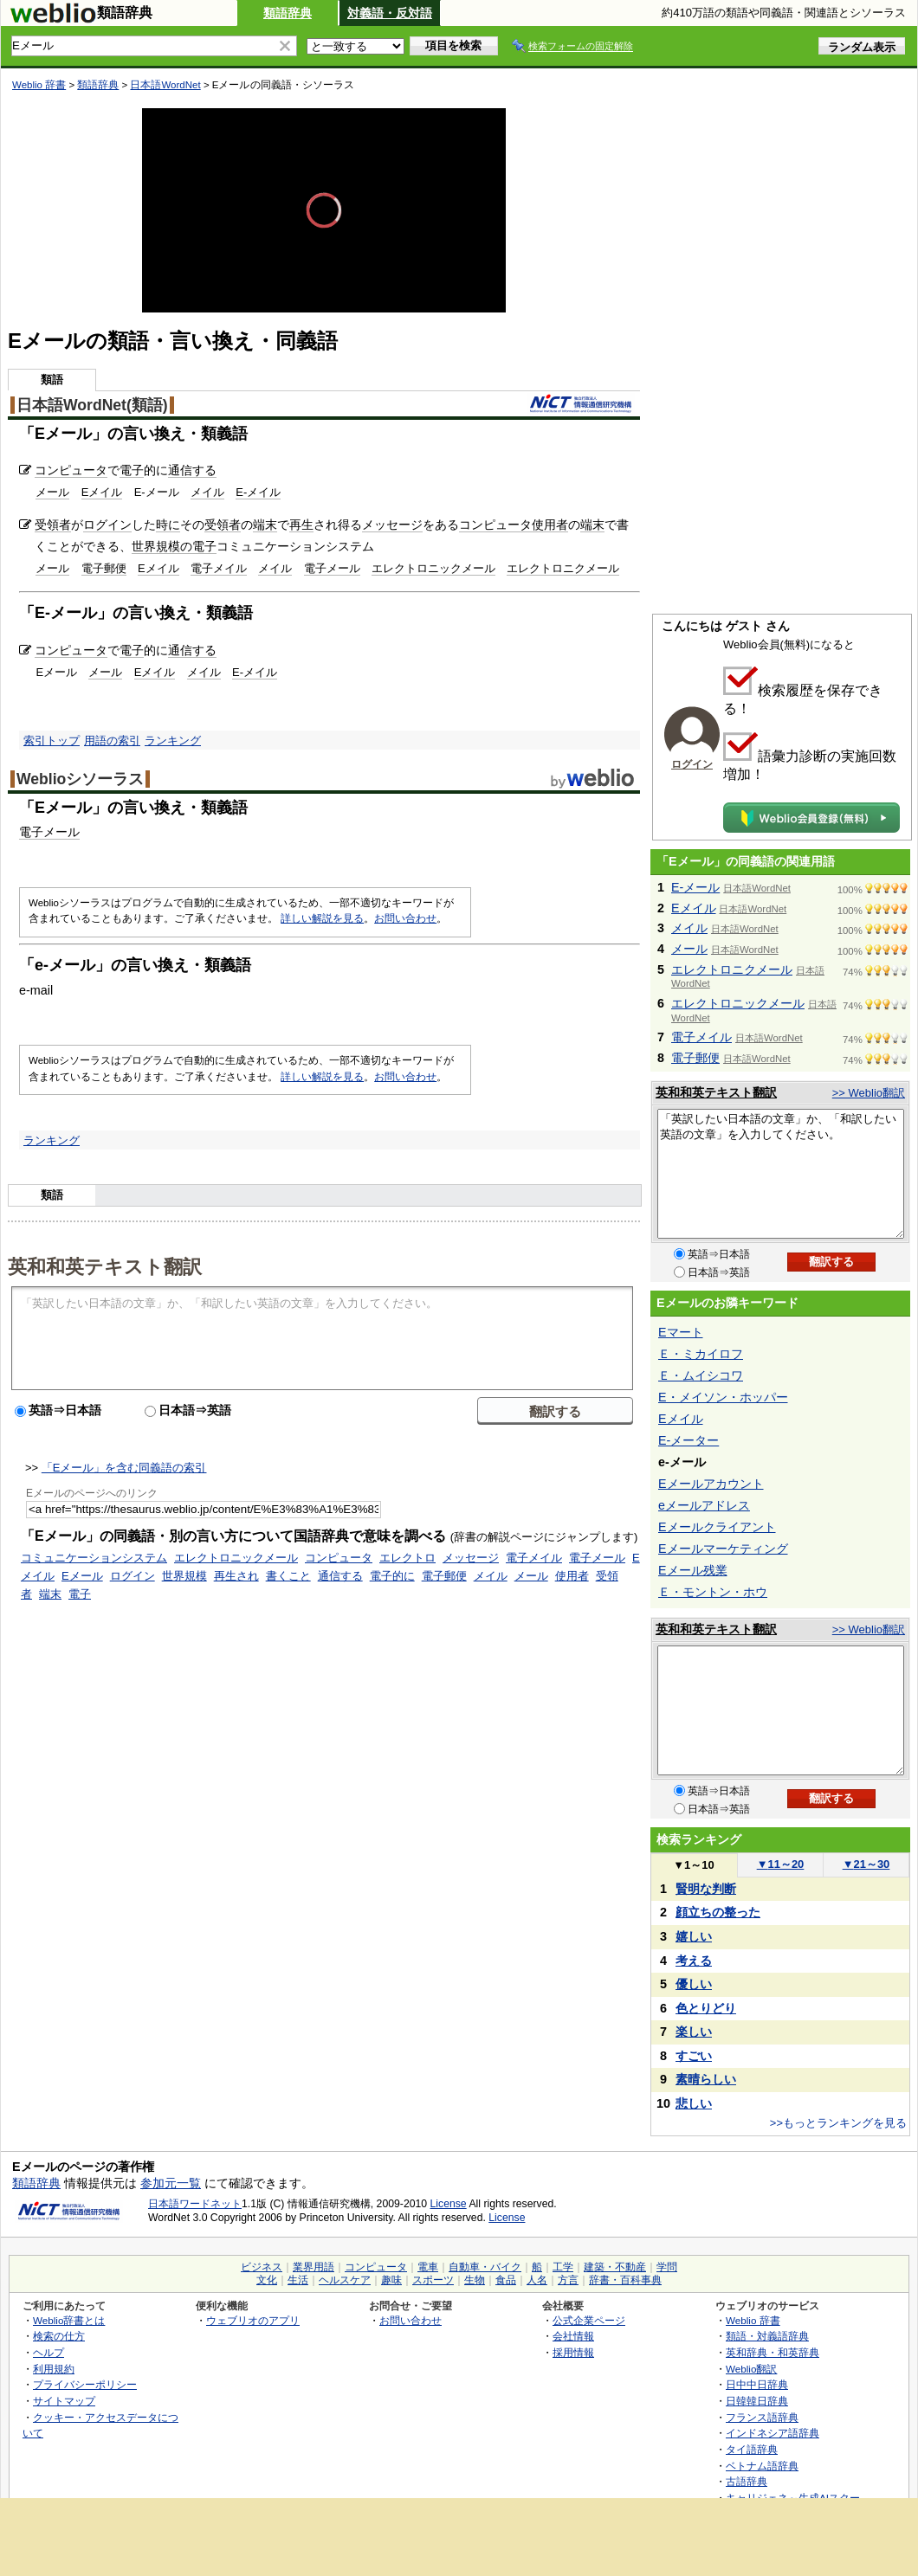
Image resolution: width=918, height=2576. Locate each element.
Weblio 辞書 (39, 85)
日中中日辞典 (757, 2384)
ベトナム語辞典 (762, 2465)
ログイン (107, 524)
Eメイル (102, 492)
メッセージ (392, 524)
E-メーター (688, 1440)
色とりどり (706, 2008)
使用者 (572, 1575)
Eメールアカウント (711, 1484)
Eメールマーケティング (723, 1548)
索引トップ (51, 740)
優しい (694, 1984)
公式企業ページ (589, 2320)
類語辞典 (287, 13)
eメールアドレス (704, 1505)
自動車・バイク (485, 2267)
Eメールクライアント (717, 1527)
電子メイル (219, 568)
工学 (563, 2267)
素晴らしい (706, 2079)
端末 (265, 524)
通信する (192, 470)
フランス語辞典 (762, 2417)
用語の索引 (112, 740)
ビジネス (261, 2267)
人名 (537, 2280)
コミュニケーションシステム (94, 1557)
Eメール (82, 1575)
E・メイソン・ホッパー (723, 1397)
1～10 (693, 1864)
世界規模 (184, 1575)
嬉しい (694, 1936)
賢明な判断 (706, 1889)
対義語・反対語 (389, 13)
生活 (298, 2280)
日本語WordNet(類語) (92, 405)
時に (168, 524)
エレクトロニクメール (563, 568)
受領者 (53, 524)
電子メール (332, 568)
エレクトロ (407, 1557)
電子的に (392, 1575)
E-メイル (258, 492)
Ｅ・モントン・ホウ (712, 1592)
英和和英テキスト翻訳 (105, 1265)
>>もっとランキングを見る (838, 2122)
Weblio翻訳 (751, 2368)
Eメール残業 (692, 1570)
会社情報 (573, 2335)
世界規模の (162, 546)
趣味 (391, 2280)
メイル (207, 492)
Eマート (680, 1332)
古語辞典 (746, 2481)
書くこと (288, 1575)
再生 (301, 524)
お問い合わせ (405, 918)
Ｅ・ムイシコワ (700, 1375)
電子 (132, 470)
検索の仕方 (59, 2335)
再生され (236, 1575)
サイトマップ (64, 2400)
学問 (666, 2267)
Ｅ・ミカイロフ (700, 1354)
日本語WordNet (165, 85)
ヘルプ (48, 2352)
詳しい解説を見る (322, 918)
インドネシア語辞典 (772, 2432)
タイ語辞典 (752, 2449)
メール (52, 492)
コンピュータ (71, 470)
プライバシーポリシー (85, 2384)
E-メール (695, 887)
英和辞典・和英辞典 (772, 2352)
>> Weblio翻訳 (868, 1092)
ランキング (173, 740)
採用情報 (573, 2352)
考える (694, 1960)
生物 (474, 2280)
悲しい (694, 2103)
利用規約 (53, 2368)
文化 (266, 2280)
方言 (568, 2280)
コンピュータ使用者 (513, 524)
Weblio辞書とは (69, 2320)
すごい (694, 2056)
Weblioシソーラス (80, 779)
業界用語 (313, 2267)
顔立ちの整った (718, 1912)
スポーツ (433, 2280)
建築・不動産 (615, 2267)
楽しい (694, 2031)
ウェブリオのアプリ (253, 2320)
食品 (505, 2280)
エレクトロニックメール (433, 568)
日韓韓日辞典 (757, 2400)
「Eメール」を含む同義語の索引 (124, 1467)
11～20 (781, 1864)
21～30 (866, 1864)
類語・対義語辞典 (767, 2335)
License (448, 2204)
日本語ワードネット (195, 2204)
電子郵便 (103, 568)
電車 (427, 2267)
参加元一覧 (170, 2183)
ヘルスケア (345, 2280)
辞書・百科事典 (625, 2280)
